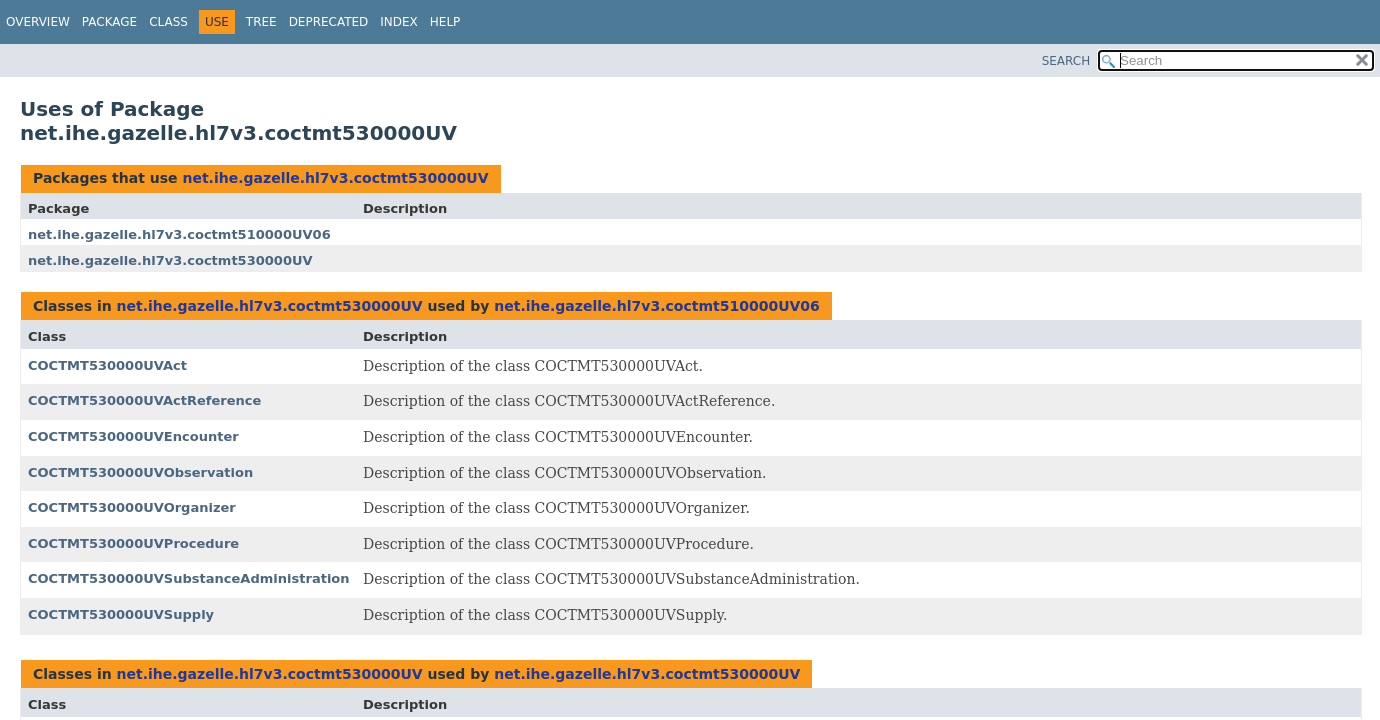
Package (109, 22)
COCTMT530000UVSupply (121, 614)
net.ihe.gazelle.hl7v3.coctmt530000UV (335, 178)
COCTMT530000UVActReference (144, 400)
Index (399, 22)
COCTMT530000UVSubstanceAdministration (189, 578)
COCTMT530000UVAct (107, 365)
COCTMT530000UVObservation (140, 472)
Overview (38, 22)
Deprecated (329, 22)
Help (445, 22)
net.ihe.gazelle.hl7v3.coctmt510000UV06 (179, 234)
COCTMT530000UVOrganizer (132, 507)
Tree (261, 22)
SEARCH (1066, 61)
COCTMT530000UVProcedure (133, 543)
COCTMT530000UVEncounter (133, 436)
